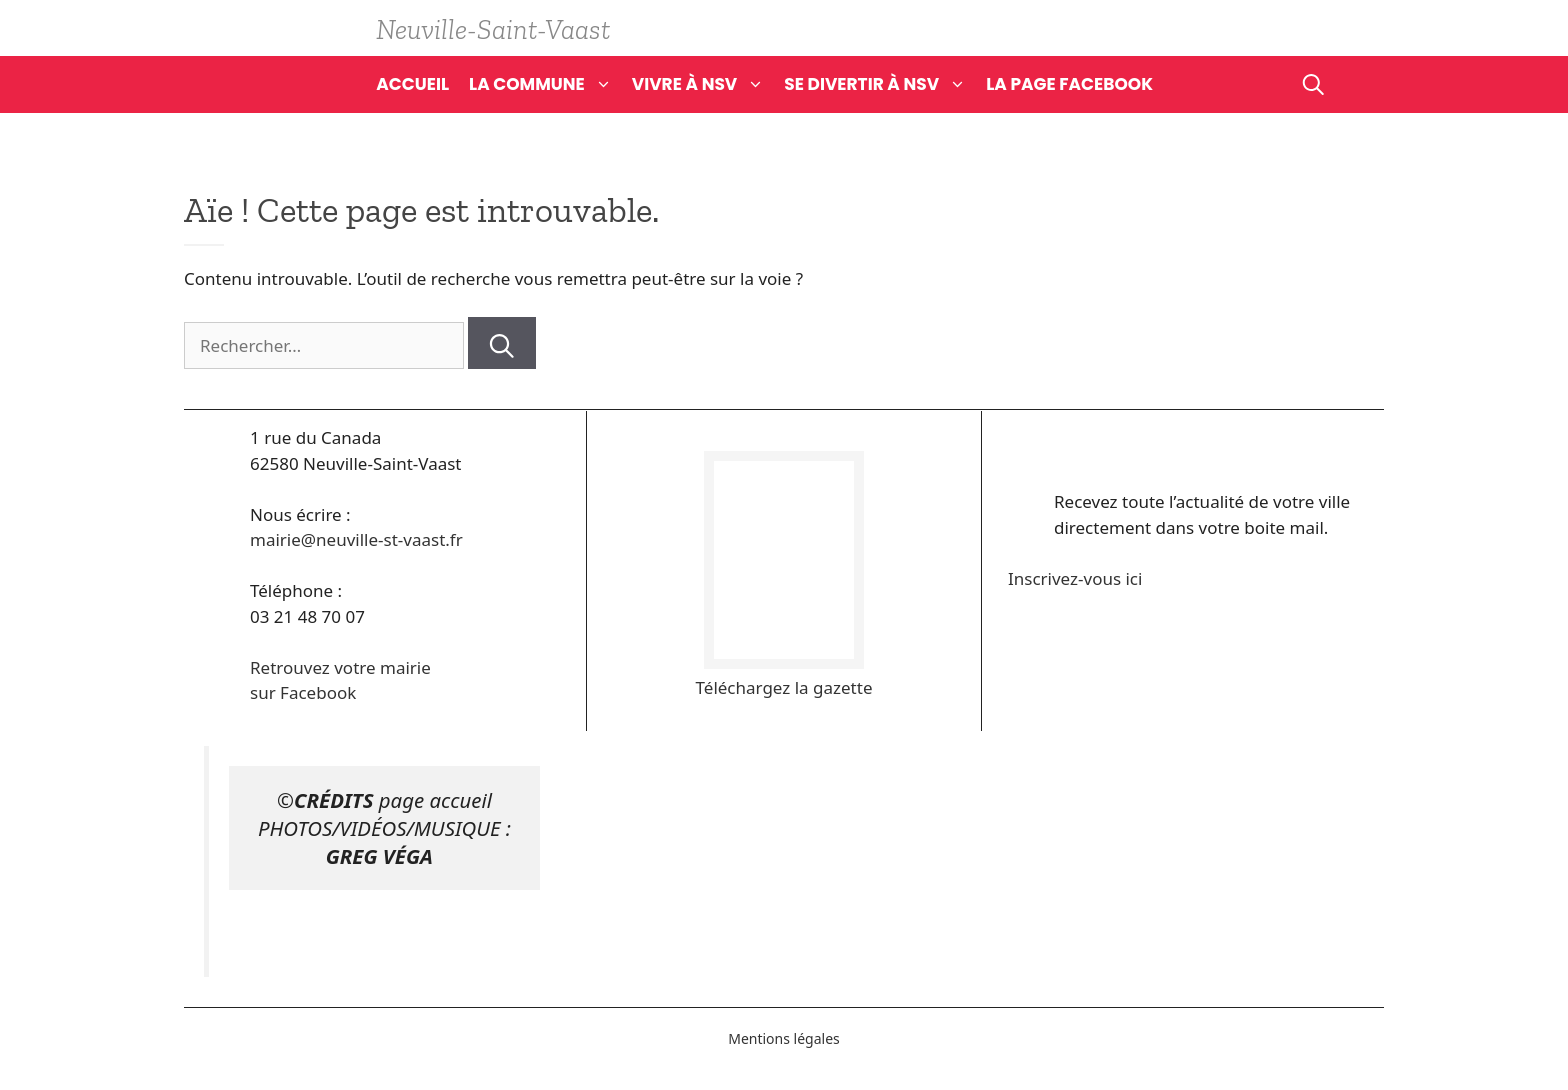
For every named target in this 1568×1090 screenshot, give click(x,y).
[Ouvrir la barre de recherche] (1313, 84)
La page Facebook (1069, 84)
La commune (550, 84)
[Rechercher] (502, 343)
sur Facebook (303, 692)
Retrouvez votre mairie (340, 667)
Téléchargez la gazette (784, 687)
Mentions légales (784, 1038)
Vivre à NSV (708, 84)
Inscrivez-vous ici (1075, 578)
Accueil (412, 84)
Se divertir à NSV (885, 84)
